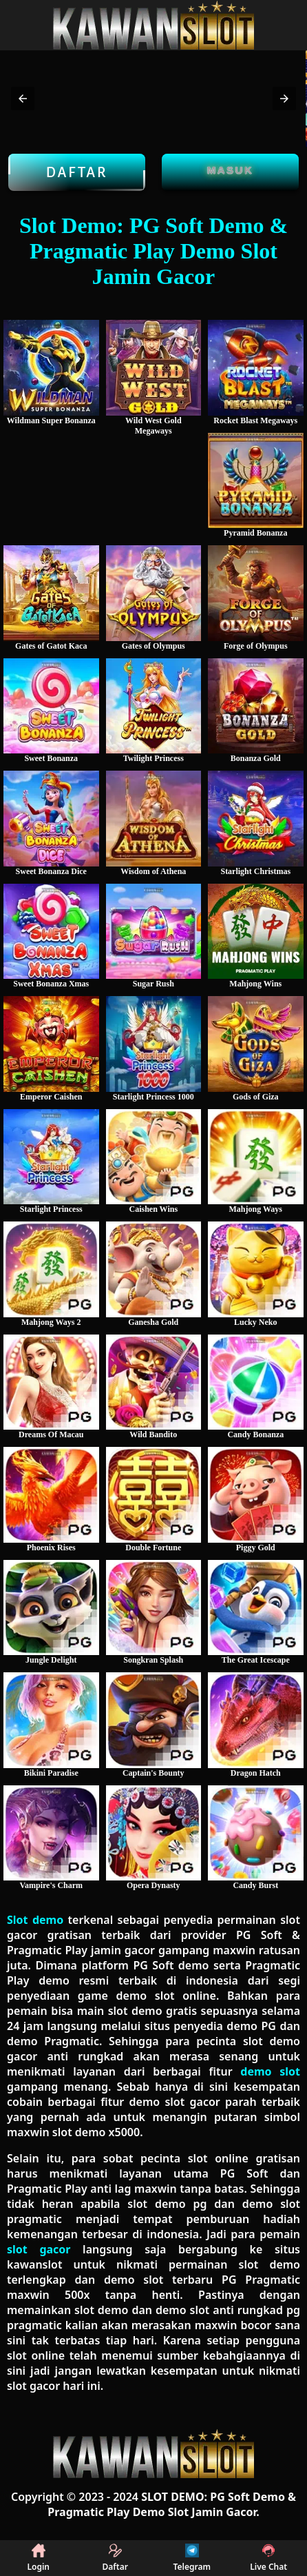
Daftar (76, 172)
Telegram (192, 2558)
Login (38, 2558)
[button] (22, 98)
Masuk (230, 170)
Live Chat (268, 2558)
